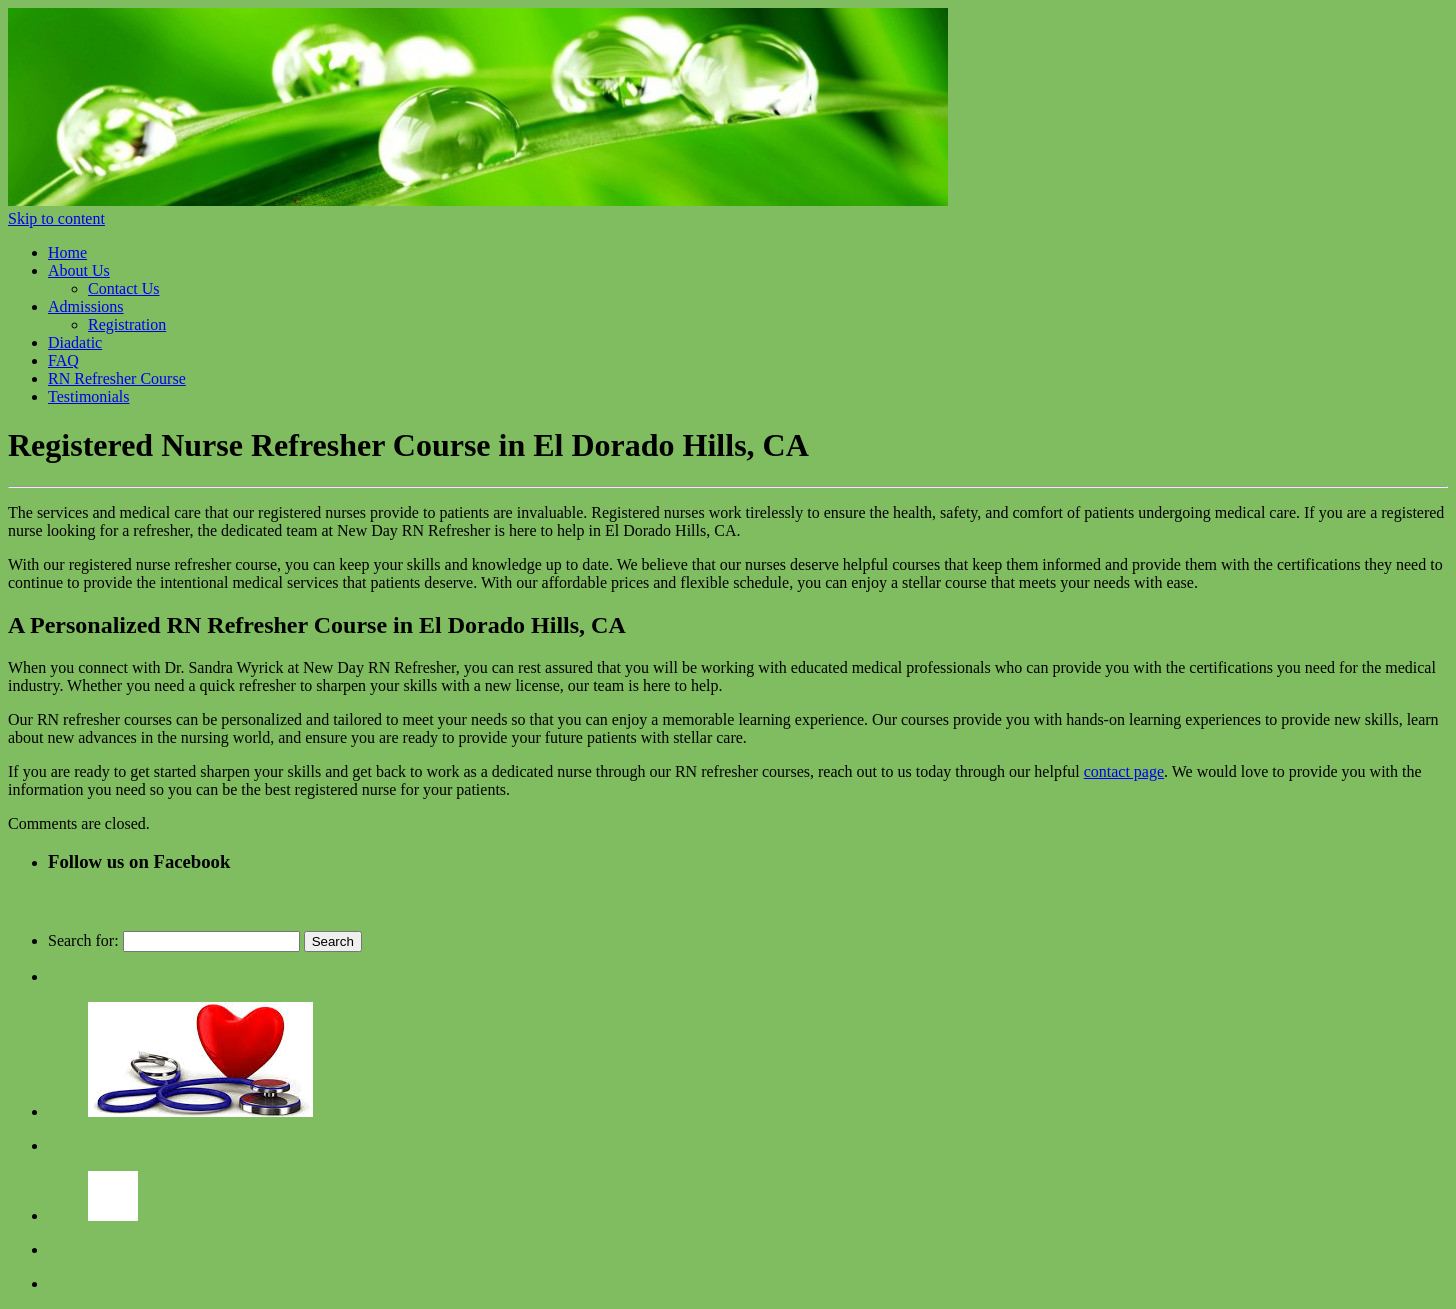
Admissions (86, 306)
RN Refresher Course (117, 378)
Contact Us (124, 288)
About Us (79, 270)
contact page (1124, 771)
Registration (127, 324)
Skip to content (56, 218)
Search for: (83, 940)
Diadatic (75, 342)
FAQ (63, 360)
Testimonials (89, 396)
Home (67, 252)
